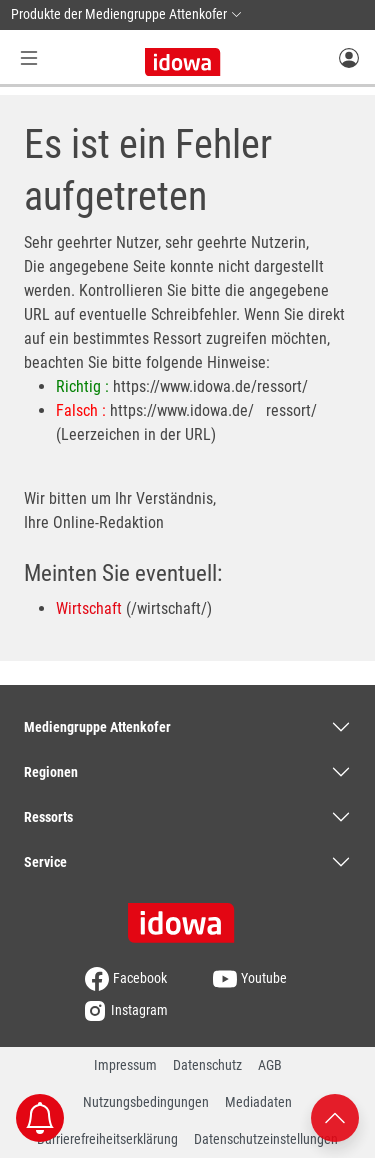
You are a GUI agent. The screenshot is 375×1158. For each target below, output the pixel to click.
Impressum (125, 1065)
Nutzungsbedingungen (146, 1102)
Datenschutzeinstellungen (266, 1139)
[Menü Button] (29, 57)
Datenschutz (207, 1065)
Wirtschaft (89, 608)
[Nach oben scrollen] (335, 1116)
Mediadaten (258, 1102)
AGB (270, 1065)
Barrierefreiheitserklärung (107, 1139)
